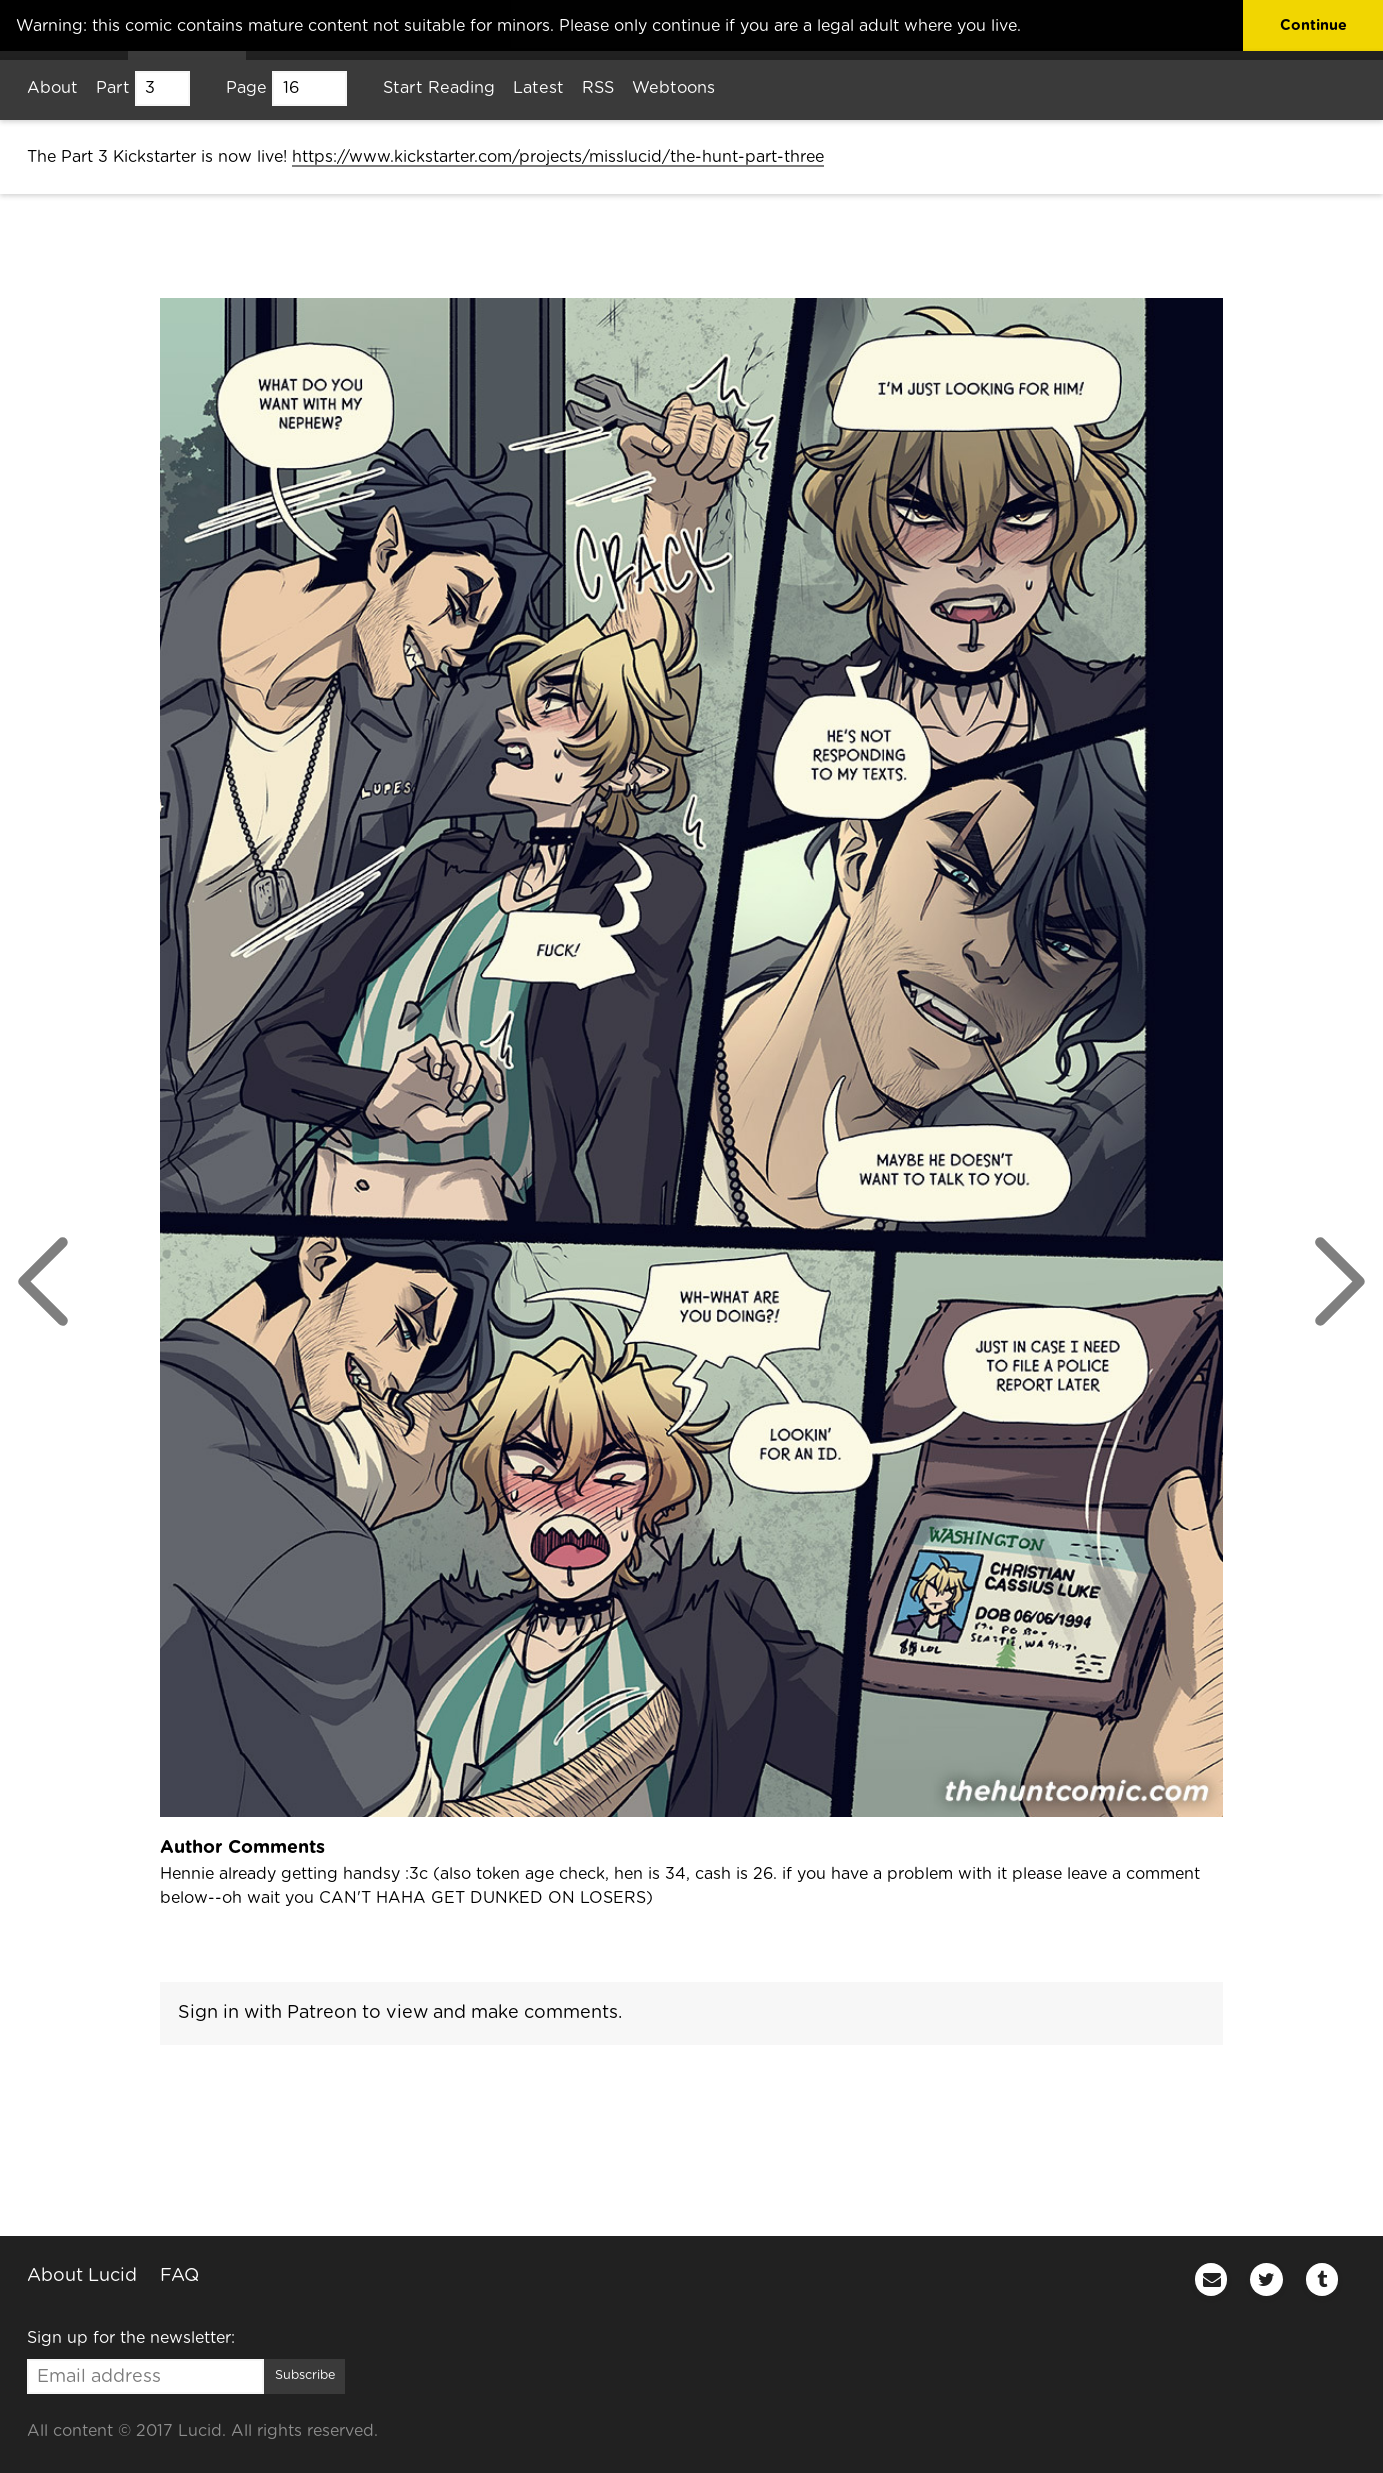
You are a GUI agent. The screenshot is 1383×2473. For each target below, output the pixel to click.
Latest (538, 88)
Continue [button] (1313, 25)
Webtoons (673, 88)
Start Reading (439, 88)
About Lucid (82, 2275)
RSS (598, 88)
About (52, 88)
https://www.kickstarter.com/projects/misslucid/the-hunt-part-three (558, 157)
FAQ (179, 2275)
